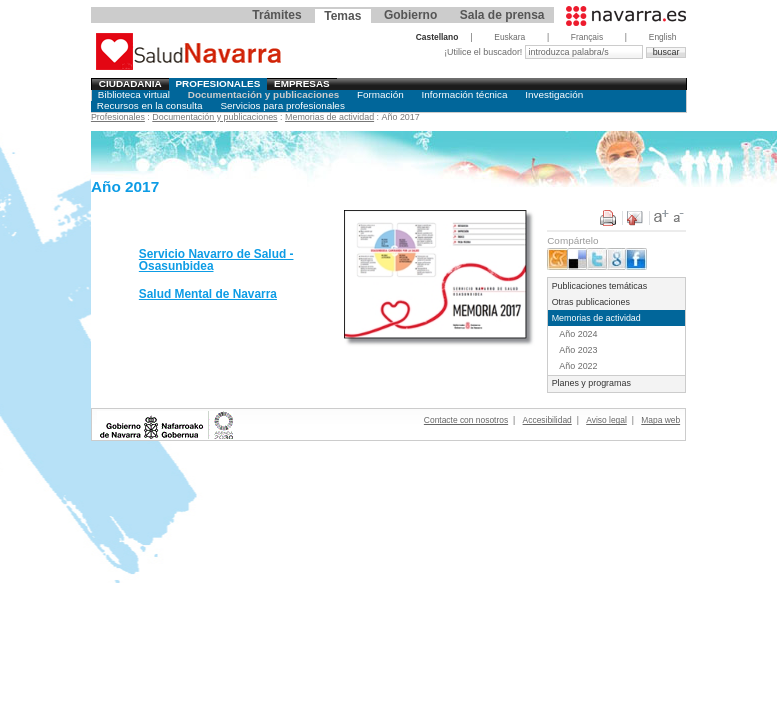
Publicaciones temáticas (600, 286)
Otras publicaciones (591, 302)
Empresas (302, 83)
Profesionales (217, 83)
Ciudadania (130, 83)
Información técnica (465, 94)
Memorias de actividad (329, 117)
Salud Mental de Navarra (208, 294)
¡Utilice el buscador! (484, 52)
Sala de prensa (502, 15)
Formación (380, 94)
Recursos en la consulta (150, 105)
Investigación (554, 94)
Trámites (276, 15)
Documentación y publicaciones (263, 94)
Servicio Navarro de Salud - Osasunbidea (216, 260)
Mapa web (660, 420)
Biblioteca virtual (134, 94)
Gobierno (410, 15)
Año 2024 (578, 334)
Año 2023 (578, 350)
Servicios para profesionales (282, 105)
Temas (342, 16)
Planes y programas (591, 383)
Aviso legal (606, 420)
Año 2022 (578, 366)
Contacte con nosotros (466, 420)
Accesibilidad (547, 420)
